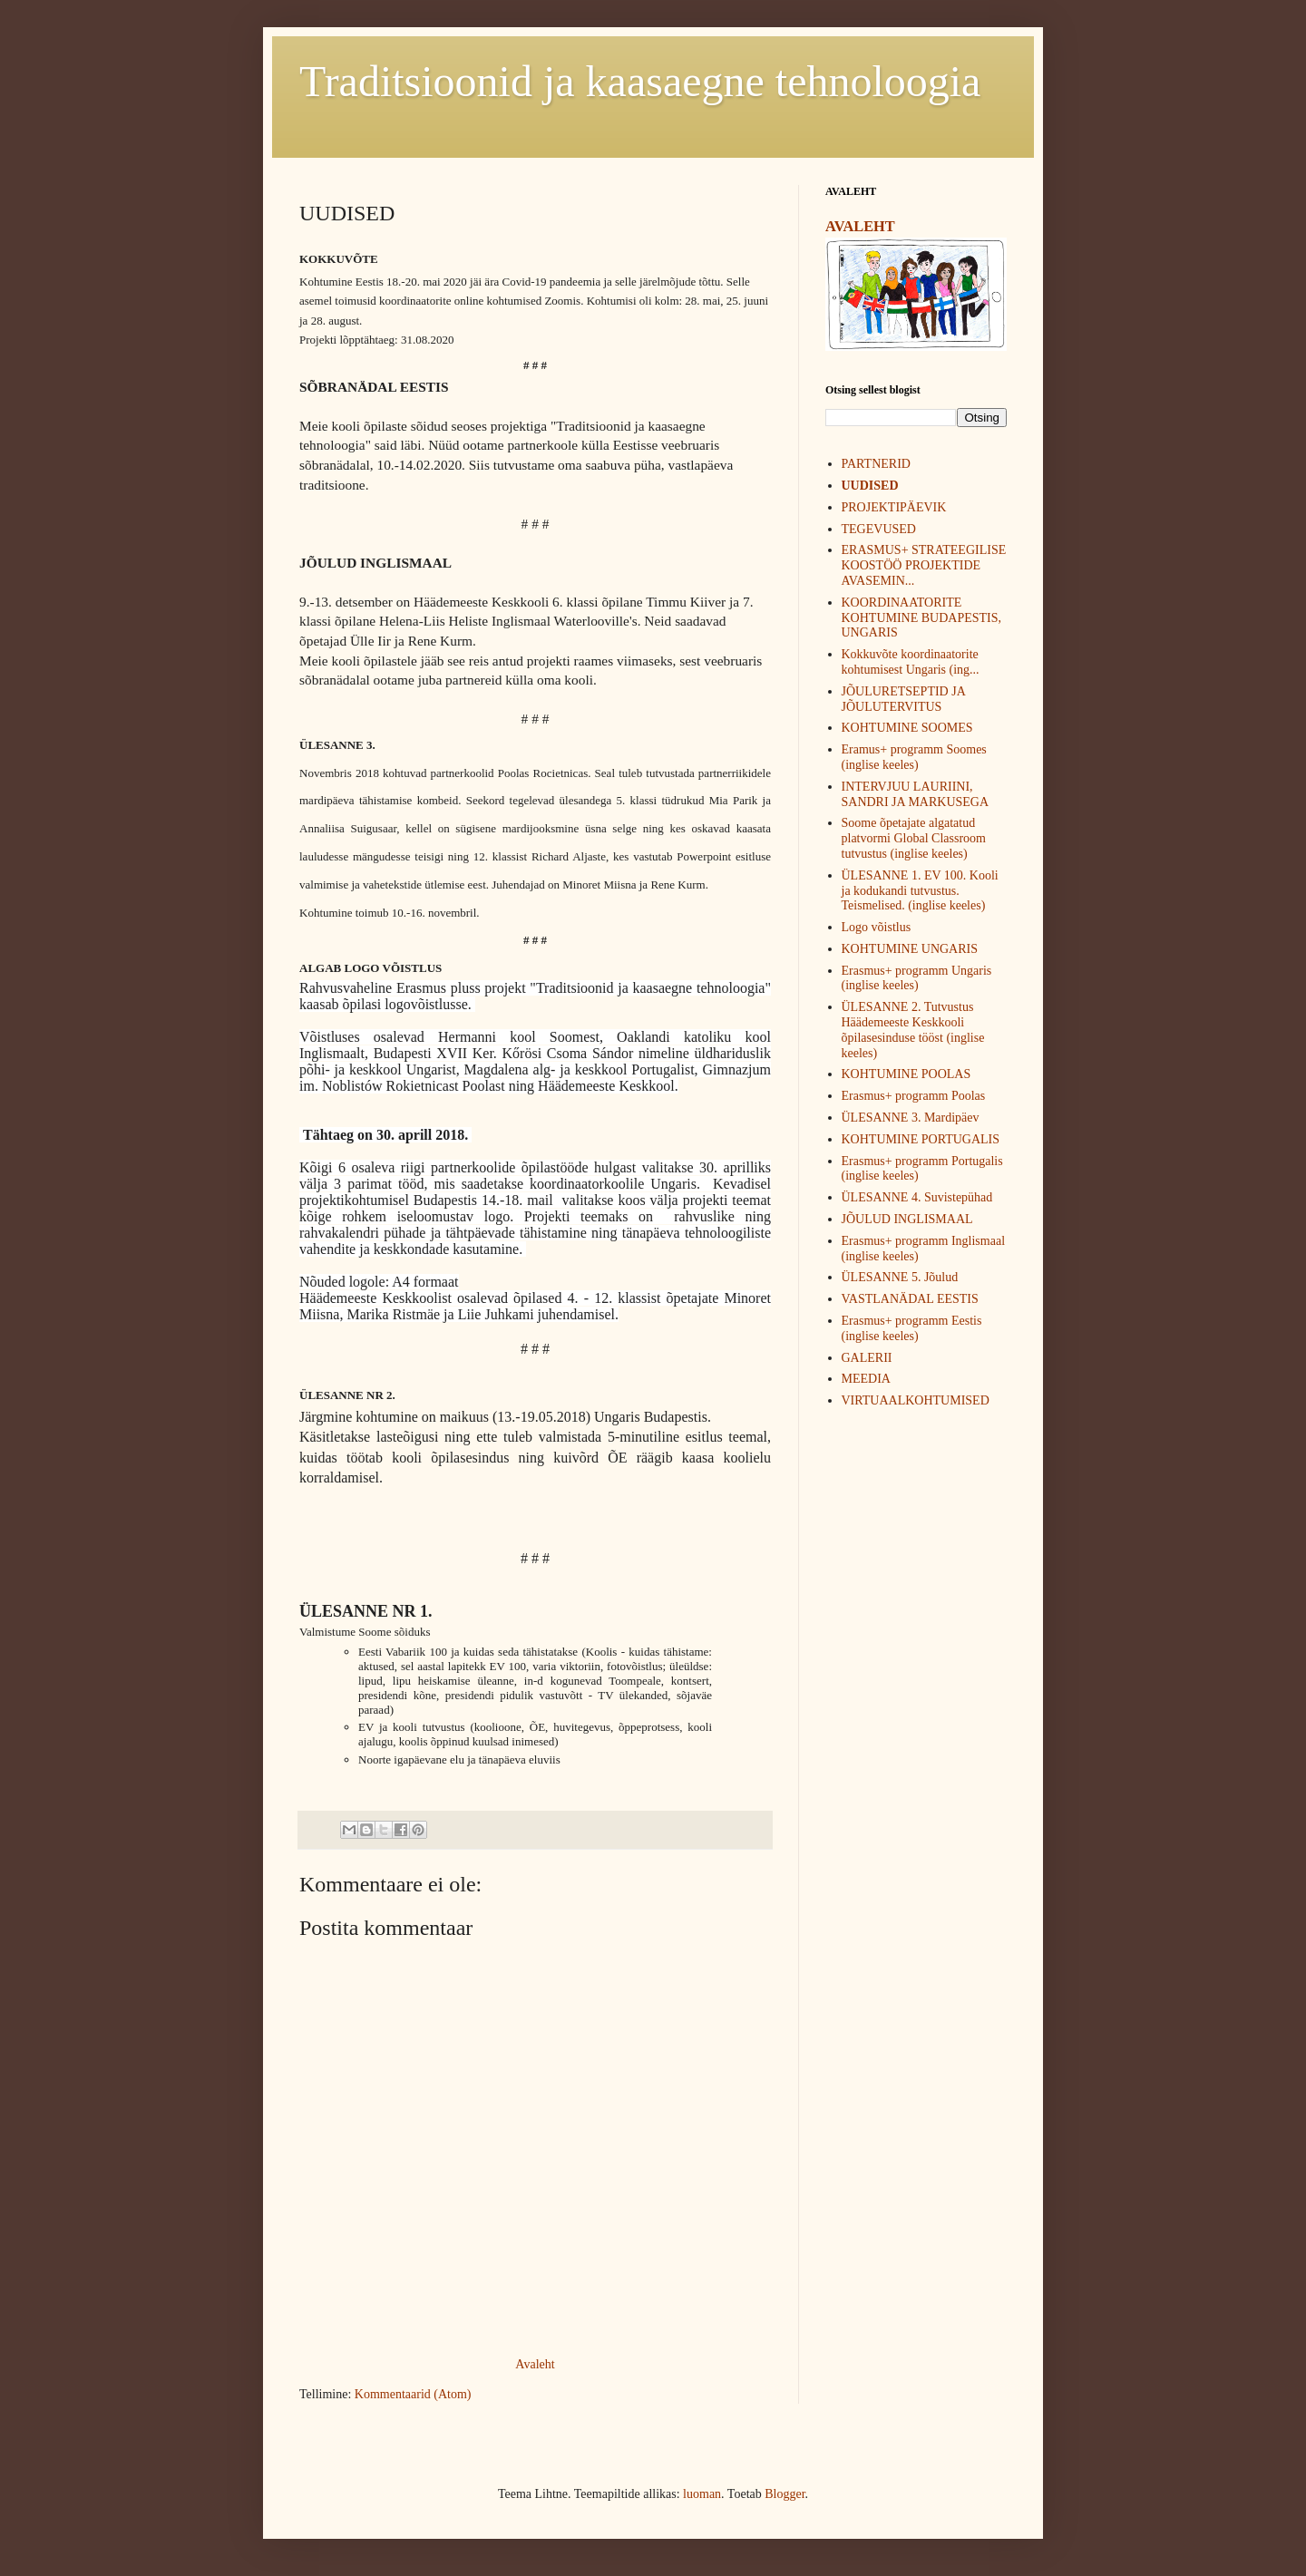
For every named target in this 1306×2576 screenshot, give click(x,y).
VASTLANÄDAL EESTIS (910, 1299)
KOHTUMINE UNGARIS (910, 949)
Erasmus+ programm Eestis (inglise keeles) (912, 1328)
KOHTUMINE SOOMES (907, 727)
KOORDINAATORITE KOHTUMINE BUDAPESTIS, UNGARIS (922, 618)
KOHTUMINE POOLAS (906, 1074)
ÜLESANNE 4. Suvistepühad (917, 1197)
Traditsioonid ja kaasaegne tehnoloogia (639, 81)
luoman (702, 2494)
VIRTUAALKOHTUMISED (915, 1400)
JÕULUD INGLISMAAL (907, 1219)
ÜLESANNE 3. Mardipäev (911, 1117)
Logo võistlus (876, 927)
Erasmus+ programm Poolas (914, 1096)
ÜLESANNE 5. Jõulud (900, 1277)
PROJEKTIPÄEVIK (894, 507)
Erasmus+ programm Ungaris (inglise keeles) (917, 978)
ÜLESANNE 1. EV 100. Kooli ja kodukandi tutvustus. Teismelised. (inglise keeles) (920, 891)
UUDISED (870, 485)
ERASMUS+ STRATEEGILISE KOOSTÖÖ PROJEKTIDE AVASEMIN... (924, 565)
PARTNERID (876, 464)
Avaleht (534, 2364)
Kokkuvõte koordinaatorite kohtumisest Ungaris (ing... (911, 661)
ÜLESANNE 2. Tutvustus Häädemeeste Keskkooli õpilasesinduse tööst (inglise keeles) (913, 1029)
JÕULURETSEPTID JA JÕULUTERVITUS (904, 699)
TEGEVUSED (879, 529)
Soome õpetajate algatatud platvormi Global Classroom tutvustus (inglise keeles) (914, 838)
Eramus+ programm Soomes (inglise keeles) (914, 757)
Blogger (784, 2494)
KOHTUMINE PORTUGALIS (921, 1139)
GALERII (867, 1358)
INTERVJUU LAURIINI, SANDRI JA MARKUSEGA (915, 794)
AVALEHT (860, 226)
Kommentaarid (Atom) (413, 2394)
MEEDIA (866, 1378)
